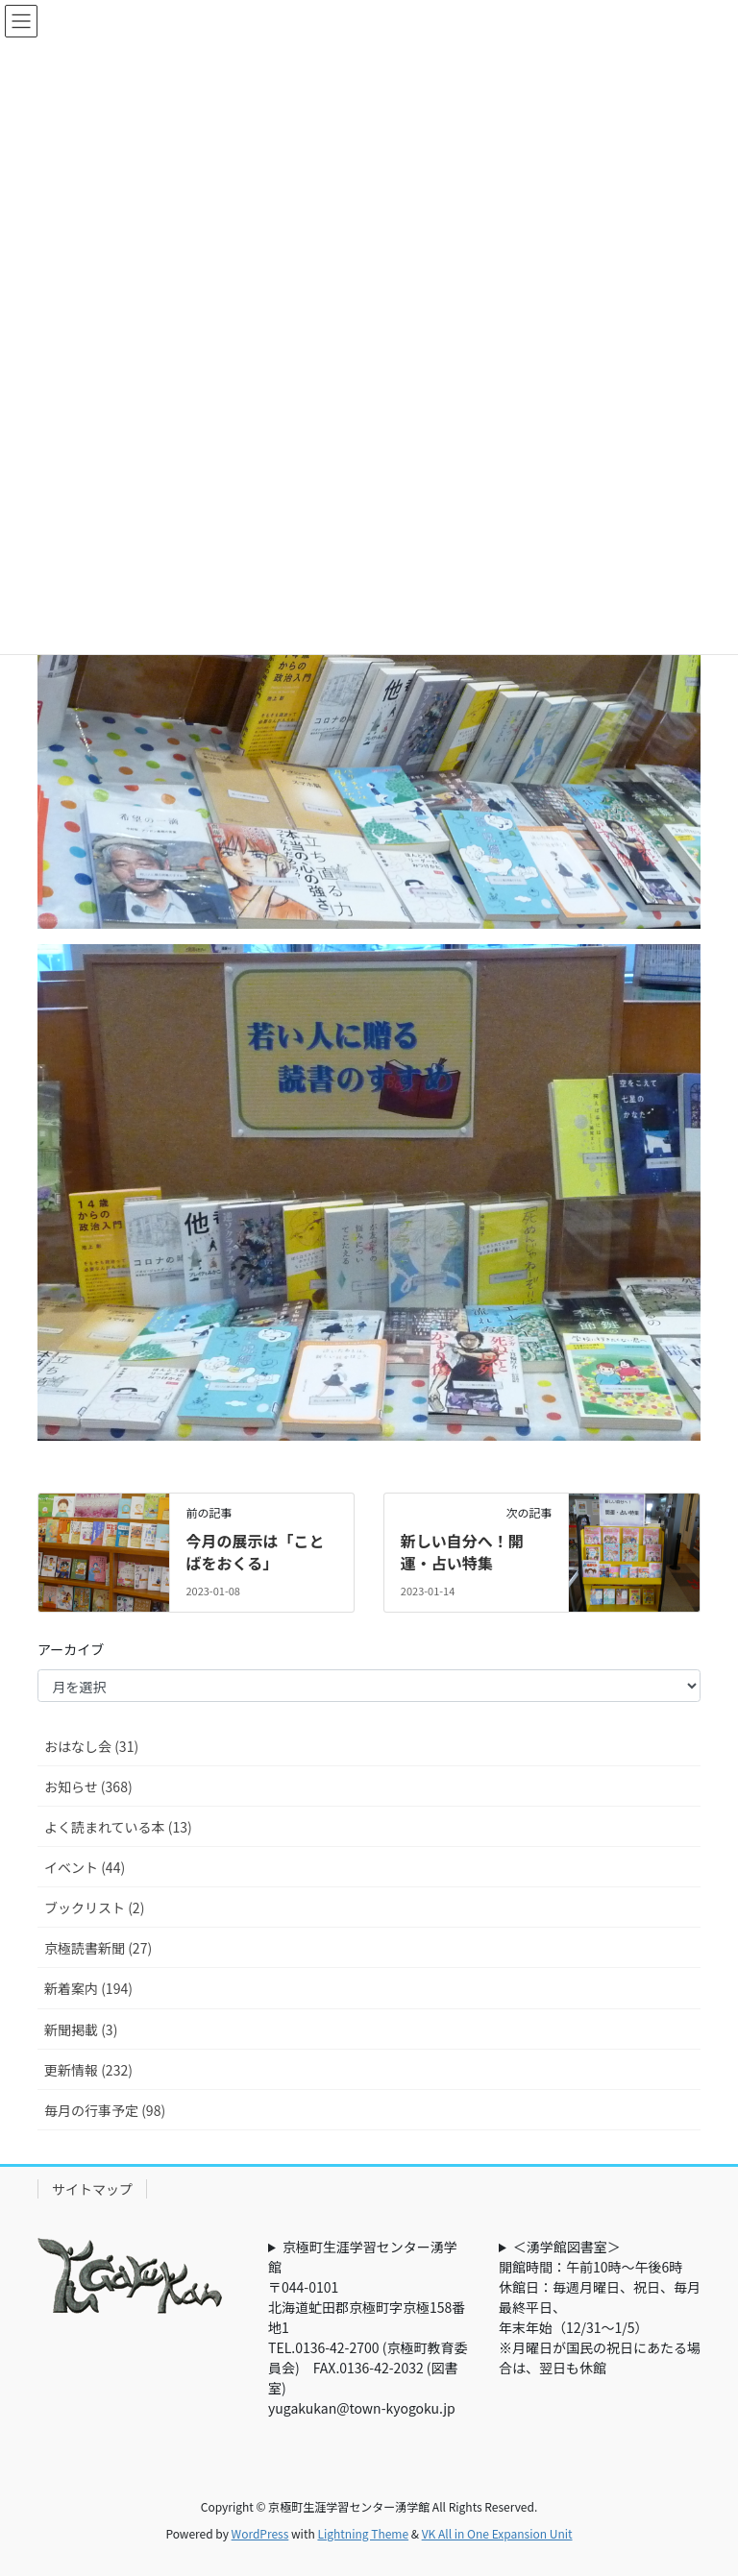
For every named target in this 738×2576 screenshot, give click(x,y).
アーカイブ (70, 1649)
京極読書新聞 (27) (98, 1947)
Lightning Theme (362, 2533)
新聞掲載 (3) (80, 2029)
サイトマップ (92, 2189)
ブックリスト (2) (94, 1907)
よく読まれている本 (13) (118, 1826)
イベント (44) (84, 1867)
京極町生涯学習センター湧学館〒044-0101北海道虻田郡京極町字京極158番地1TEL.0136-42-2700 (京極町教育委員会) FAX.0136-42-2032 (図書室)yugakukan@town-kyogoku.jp (367, 2327)
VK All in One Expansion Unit (497, 2533)
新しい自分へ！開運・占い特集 (462, 1551)
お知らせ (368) (88, 1786)
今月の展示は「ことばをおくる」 (254, 1551)
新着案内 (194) (88, 1988)
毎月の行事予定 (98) (104, 2110)
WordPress (260, 2533)
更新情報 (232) (88, 2069)
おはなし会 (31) (91, 1746)
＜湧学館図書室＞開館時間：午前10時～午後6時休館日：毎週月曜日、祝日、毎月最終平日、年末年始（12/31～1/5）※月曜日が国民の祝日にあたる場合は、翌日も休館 (600, 2307)
